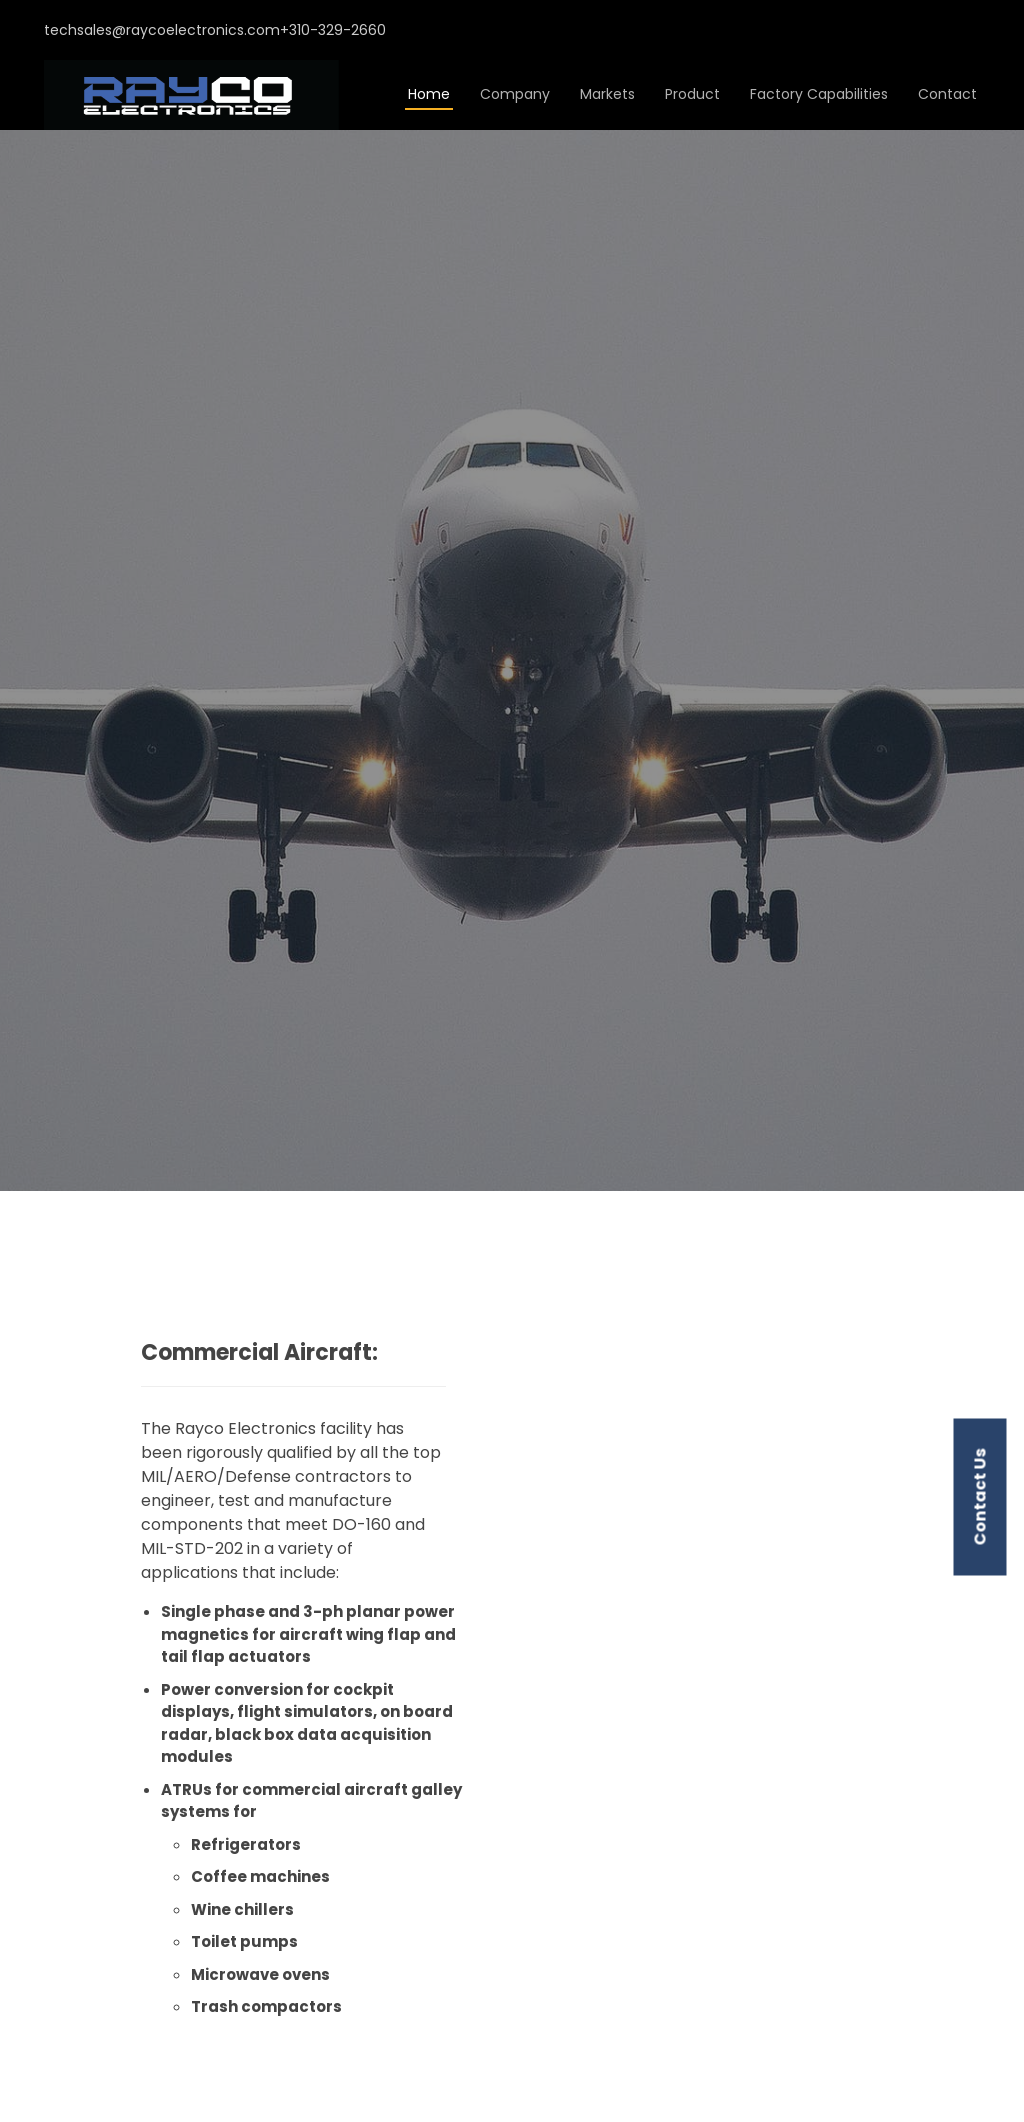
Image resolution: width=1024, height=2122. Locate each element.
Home (429, 94)
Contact (947, 94)
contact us (980, 1497)
